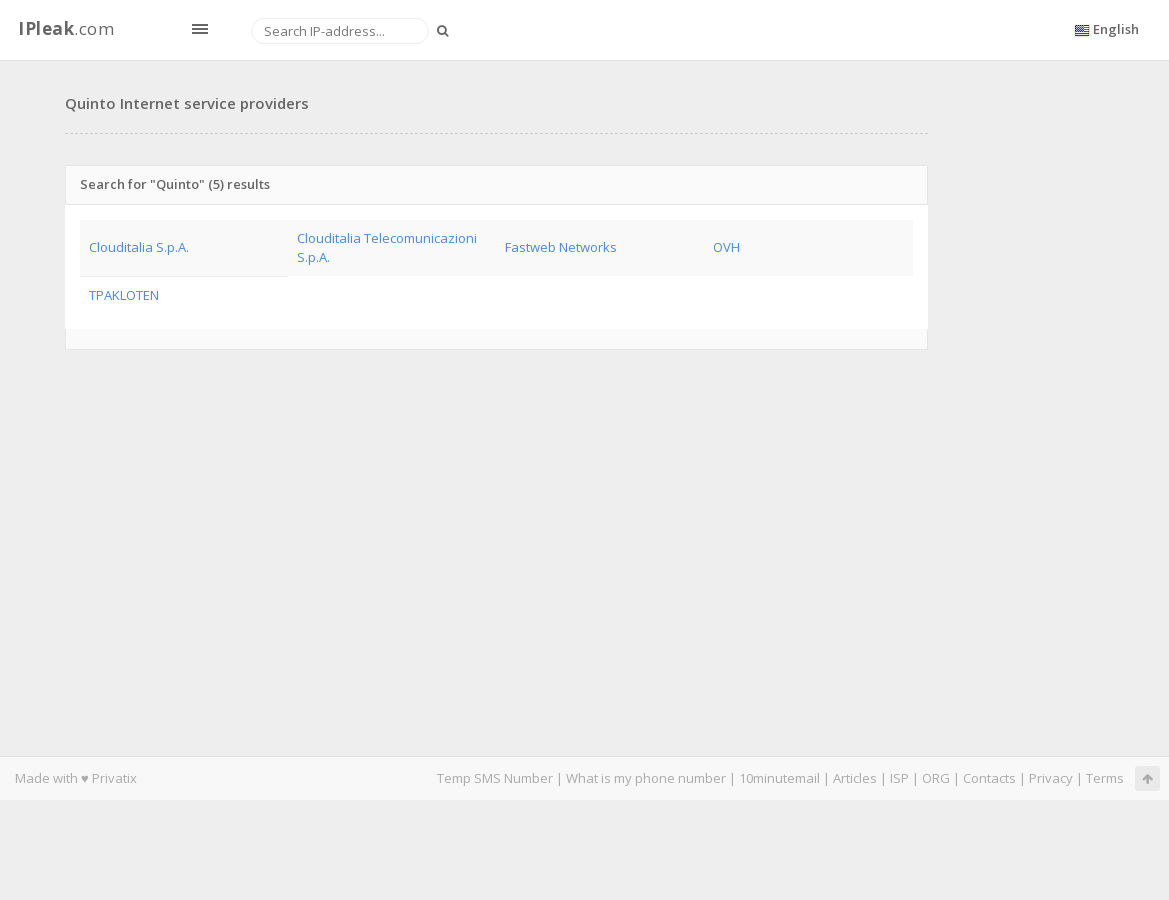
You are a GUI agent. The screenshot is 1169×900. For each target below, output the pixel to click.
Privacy (1051, 778)
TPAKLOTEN (124, 295)
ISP (901, 778)
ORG (936, 778)
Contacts (989, 778)
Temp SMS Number (495, 778)
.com (66, 28)
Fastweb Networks (561, 247)
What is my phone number (646, 778)
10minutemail (779, 778)
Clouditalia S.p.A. (139, 247)
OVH (726, 247)
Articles (855, 778)
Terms (1105, 778)
